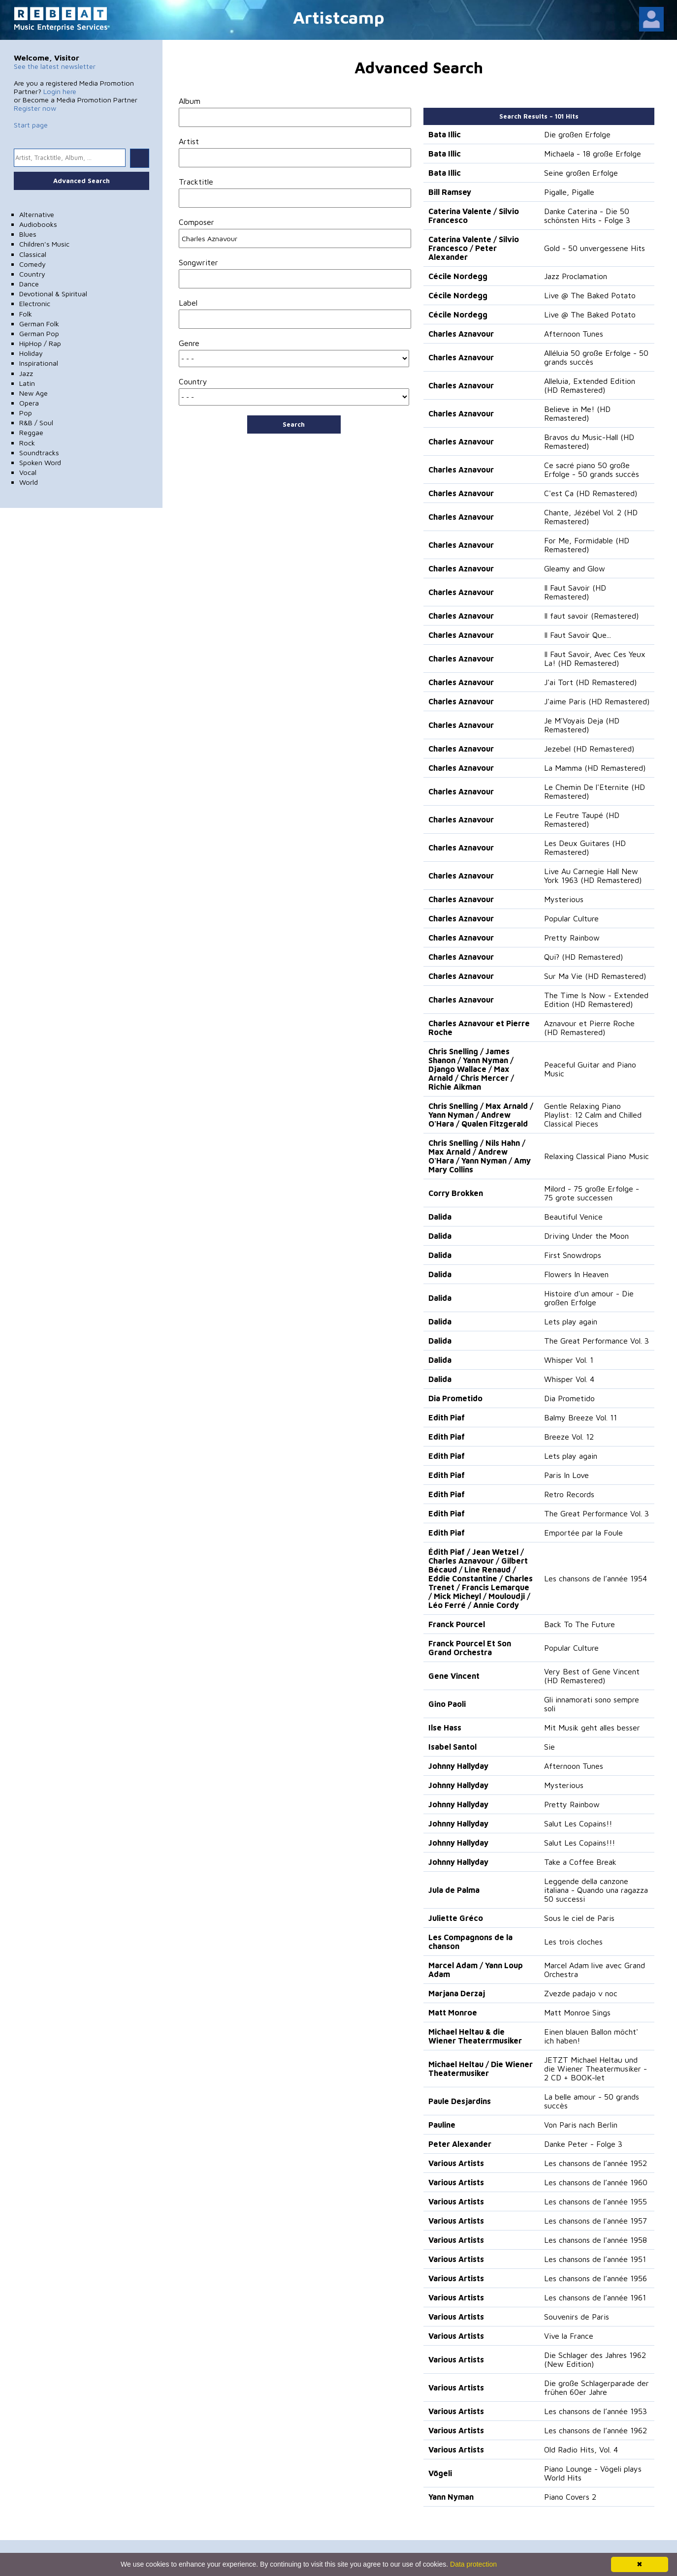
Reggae (31, 432)
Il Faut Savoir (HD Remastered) (575, 592)
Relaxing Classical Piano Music (596, 1156)
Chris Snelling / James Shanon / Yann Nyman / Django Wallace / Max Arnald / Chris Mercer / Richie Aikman (471, 1069)
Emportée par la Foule (583, 1532)
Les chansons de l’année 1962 (595, 2430)
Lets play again (570, 1321)
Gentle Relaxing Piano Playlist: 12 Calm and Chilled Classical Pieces (593, 1114)
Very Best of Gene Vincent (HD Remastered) (592, 1676)
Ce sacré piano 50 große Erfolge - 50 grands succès (591, 469)
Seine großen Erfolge (581, 172)
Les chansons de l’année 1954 (595, 1578)
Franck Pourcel (456, 1624)
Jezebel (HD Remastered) (589, 748)
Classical (32, 254)
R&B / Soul (36, 422)
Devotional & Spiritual (53, 293)
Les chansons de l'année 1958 (595, 2239)
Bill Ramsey (449, 192)
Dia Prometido (455, 1398)
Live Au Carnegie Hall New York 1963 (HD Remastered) (593, 875)
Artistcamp (339, 17)
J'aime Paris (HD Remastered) (596, 701)
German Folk (39, 323)
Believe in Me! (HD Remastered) (577, 413)
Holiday (31, 353)
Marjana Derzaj (456, 1993)
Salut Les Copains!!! (579, 1842)
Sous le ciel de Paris (579, 1918)
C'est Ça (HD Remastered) (590, 493)
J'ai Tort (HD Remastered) (590, 682)
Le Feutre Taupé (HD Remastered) (581, 819)
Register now (35, 108)
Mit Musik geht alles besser (592, 1727)
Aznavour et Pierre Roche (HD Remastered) (589, 1028)
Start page (31, 125)
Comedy (32, 264)
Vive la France (568, 2335)
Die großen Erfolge (577, 134)
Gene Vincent (454, 1675)
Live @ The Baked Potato (590, 295)
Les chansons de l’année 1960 (595, 2182)
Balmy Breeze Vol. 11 (580, 1417)
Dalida (439, 1216)
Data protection (473, 2564)
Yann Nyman (451, 2496)
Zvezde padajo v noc (580, 1993)
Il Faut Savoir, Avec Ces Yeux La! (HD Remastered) (594, 658)
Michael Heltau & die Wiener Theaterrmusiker (475, 2036)
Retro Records (569, 1494)
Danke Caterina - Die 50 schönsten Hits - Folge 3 (587, 215)
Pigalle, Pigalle (569, 192)
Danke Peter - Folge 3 (583, 2143)
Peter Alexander (459, 2143)
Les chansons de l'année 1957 (595, 2220)
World (28, 482)
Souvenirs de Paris (576, 2316)
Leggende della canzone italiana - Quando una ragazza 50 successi (596, 1890)
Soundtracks (39, 452)
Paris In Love (566, 1475)
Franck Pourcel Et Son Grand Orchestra (469, 1648)
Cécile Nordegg (457, 276)
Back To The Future (579, 1624)
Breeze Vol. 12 (569, 1436)
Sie (549, 1746)
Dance (29, 284)
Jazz (26, 373)
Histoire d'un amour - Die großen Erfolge (589, 1298)
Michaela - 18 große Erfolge (592, 153)
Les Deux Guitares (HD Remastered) (585, 847)
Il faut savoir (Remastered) (591, 615)
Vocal (27, 472)
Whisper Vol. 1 (568, 1359)
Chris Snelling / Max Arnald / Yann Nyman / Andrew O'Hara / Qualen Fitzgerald (480, 1114)
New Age (33, 393)
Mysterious (563, 899)
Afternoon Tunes (573, 333)
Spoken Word (40, 462)
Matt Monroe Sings (577, 2012)
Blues (27, 234)
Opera (29, 403)
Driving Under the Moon (586, 1235)
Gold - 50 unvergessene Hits (594, 248)
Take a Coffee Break (580, 1861)
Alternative (36, 214)
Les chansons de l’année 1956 (595, 2278)
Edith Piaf (446, 1417)
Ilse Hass (444, 1727)
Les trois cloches (573, 1941)
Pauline (441, 2124)
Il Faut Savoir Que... (577, 634)
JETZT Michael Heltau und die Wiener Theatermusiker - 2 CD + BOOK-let (595, 2068)
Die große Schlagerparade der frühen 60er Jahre (596, 2387)
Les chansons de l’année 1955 (595, 2201)
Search (294, 424)
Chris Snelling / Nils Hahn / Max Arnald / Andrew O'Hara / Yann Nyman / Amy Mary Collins (479, 1156)
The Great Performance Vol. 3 (596, 1340)
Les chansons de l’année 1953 (595, 2411)
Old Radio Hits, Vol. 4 (581, 2449)
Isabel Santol (452, 1746)
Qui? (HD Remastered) (583, 956)
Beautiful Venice (573, 1216)
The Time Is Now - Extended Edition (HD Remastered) (596, 999)
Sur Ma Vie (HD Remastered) (595, 976)
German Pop (39, 333)
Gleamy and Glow (574, 568)
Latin (27, 383)
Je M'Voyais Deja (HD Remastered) (581, 725)
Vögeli (440, 2473)
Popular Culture (571, 918)
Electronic (34, 303)
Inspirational (38, 363)
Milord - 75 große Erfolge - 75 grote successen (591, 1193)
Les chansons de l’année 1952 (595, 2163)
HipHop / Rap (40, 343)
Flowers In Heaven (576, 1274)
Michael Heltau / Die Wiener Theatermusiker (480, 2068)
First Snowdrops (572, 1255)
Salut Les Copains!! (578, 1823)
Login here (59, 91)
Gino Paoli (447, 1703)
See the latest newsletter (55, 66)
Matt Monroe (452, 2012)
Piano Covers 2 (570, 2496)
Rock (27, 443)
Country (32, 274)
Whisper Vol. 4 (569, 1379)
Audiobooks (38, 224)
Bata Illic (444, 134)
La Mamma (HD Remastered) (594, 767)
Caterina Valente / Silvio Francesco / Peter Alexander (473, 248)
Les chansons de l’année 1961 (595, 2297)
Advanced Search (81, 181)
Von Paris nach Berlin (580, 2124)
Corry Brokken (455, 1193)
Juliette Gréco (455, 1918)
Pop (25, 412)
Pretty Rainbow (572, 937)
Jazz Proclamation (575, 276)
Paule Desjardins (459, 2101)
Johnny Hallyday (458, 1765)
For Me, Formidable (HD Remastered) (586, 545)
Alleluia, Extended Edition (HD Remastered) (589, 385)
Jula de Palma (454, 1889)
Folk (25, 314)
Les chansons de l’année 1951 (595, 2259)
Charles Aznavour (461, 333)
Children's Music (44, 244)
